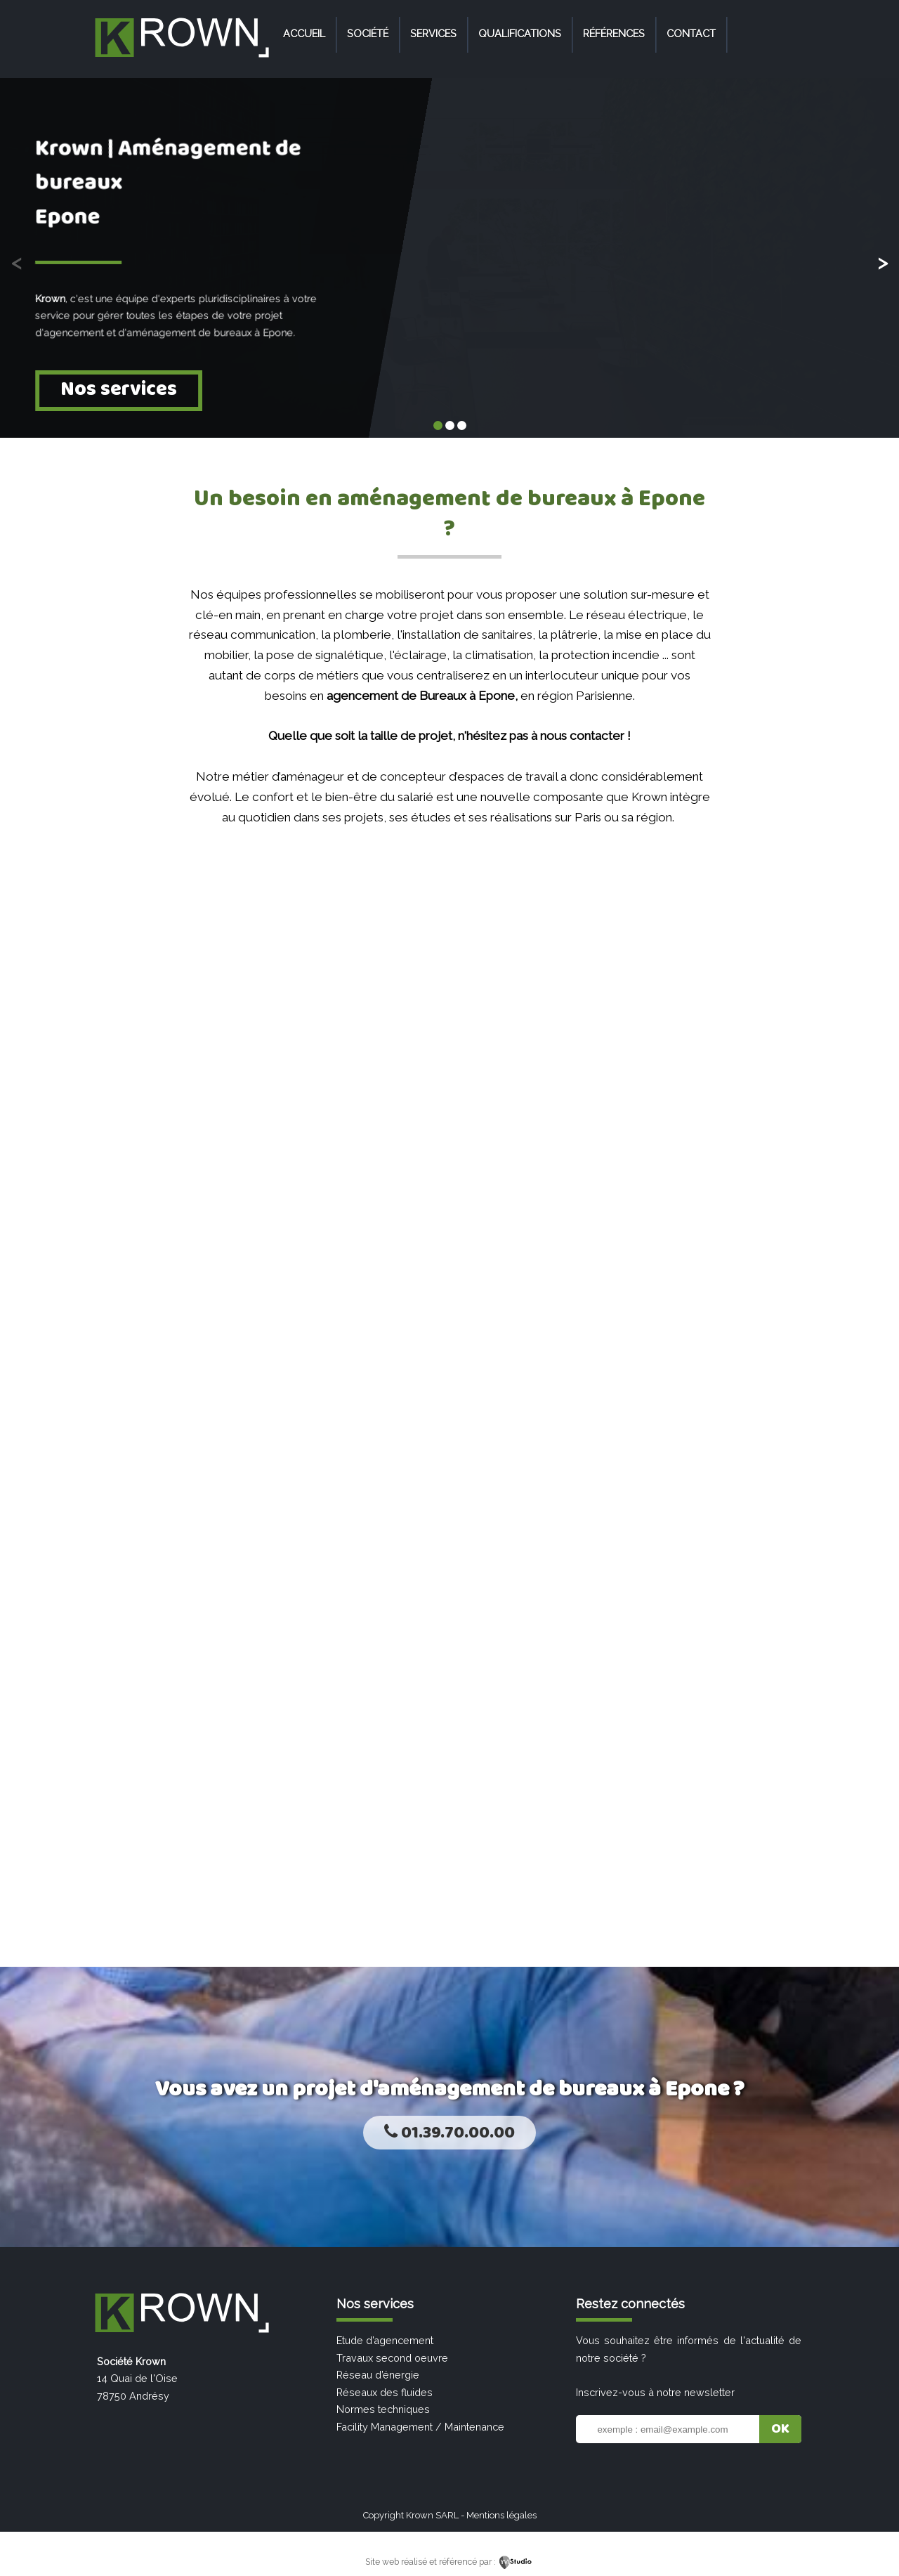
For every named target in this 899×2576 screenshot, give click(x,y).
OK (780, 2429)
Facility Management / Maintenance (420, 2427)
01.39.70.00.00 (449, 2133)
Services (433, 33)
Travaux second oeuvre (392, 2358)
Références (614, 33)
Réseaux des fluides (384, 2392)
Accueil (304, 33)
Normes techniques (383, 2409)
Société (367, 33)
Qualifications (519, 33)
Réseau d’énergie (377, 2375)
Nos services (118, 389)
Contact (691, 33)
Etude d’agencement (384, 2340)
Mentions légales (501, 2515)
